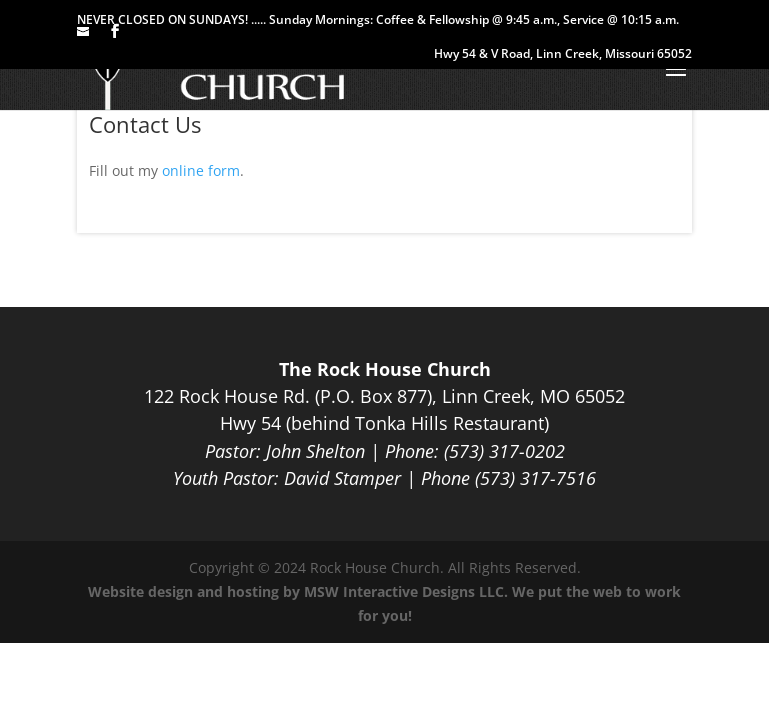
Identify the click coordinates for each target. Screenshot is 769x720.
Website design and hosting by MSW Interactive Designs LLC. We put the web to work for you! (384, 603)
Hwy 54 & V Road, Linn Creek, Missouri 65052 (563, 55)
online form (201, 170)
